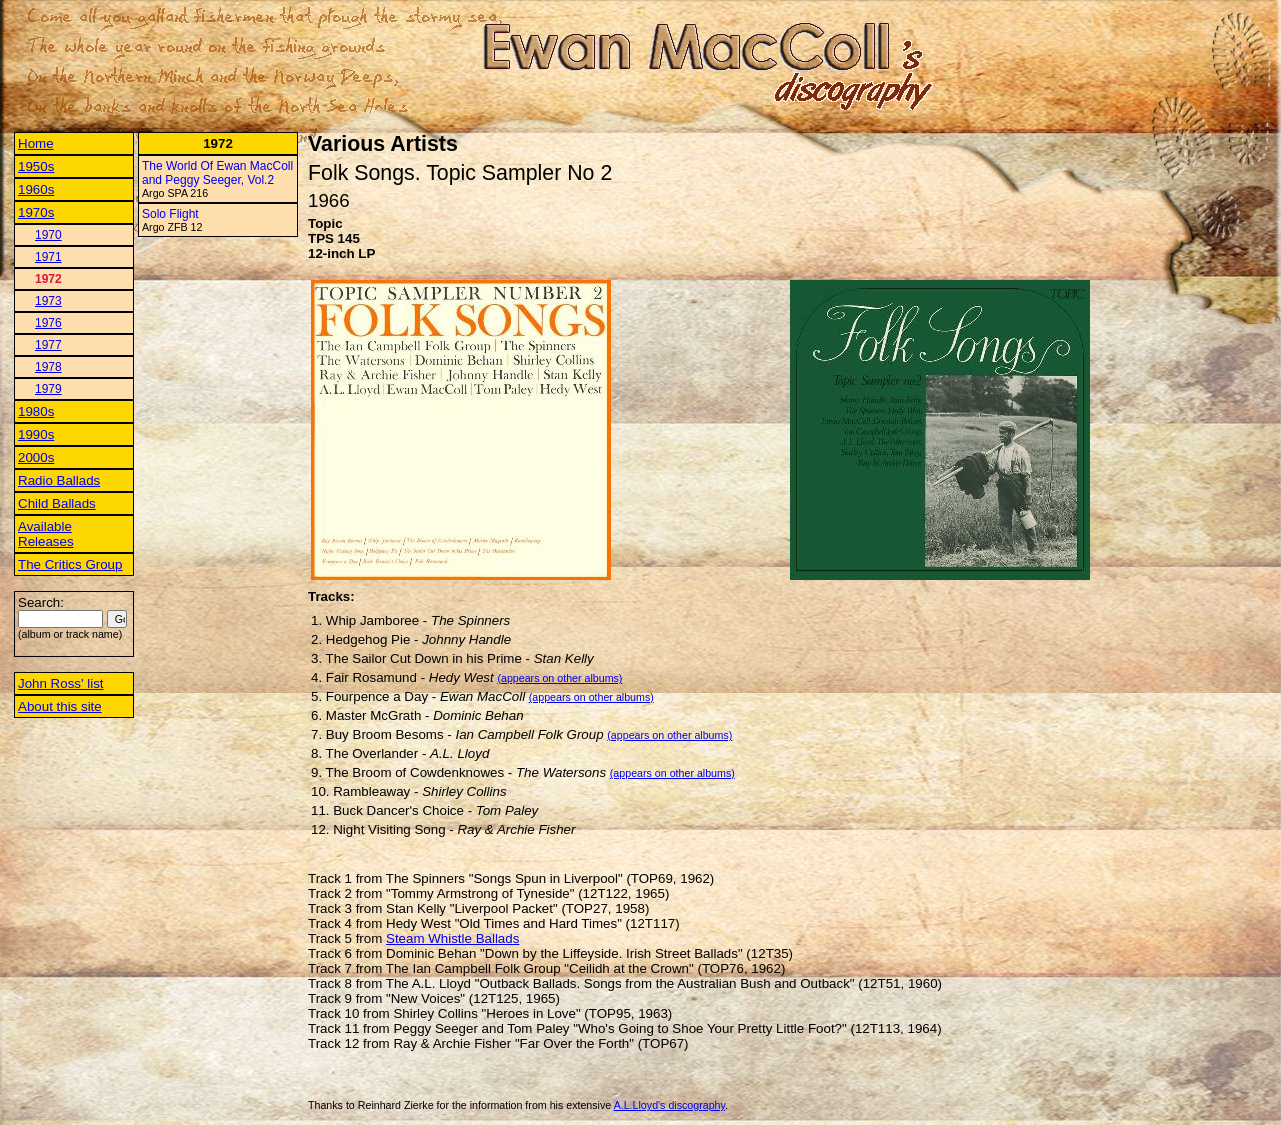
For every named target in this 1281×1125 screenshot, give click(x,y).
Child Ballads (57, 503)
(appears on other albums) (559, 678)
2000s (36, 457)
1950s (36, 166)
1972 (48, 279)
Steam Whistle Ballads (452, 938)
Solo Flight (170, 214)
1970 (48, 235)
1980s (36, 411)
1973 (48, 301)
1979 (48, 389)
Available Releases (46, 534)
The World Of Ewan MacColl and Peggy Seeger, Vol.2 (217, 173)
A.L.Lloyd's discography (669, 1105)
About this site (60, 706)
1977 (48, 345)
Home (36, 143)
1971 (48, 257)
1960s (36, 189)
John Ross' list (61, 683)
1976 (48, 323)
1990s (36, 434)
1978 (48, 367)
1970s (36, 212)
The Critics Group (70, 564)
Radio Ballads (59, 480)
